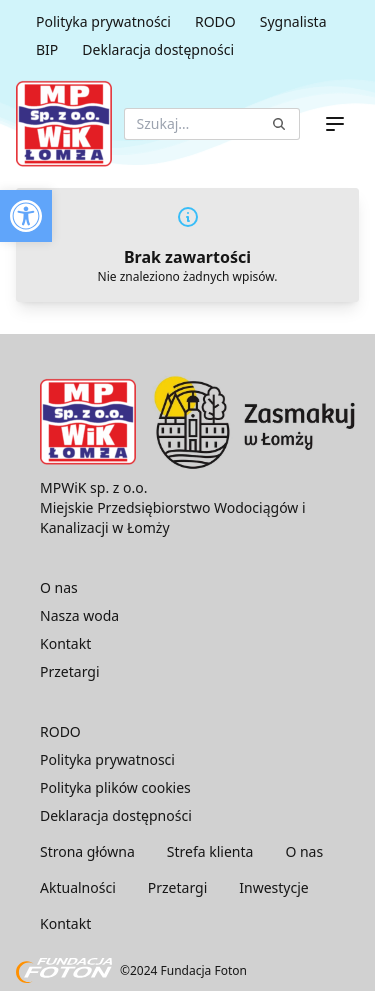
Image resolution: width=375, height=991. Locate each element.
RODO (215, 21)
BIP (47, 49)
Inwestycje (273, 887)
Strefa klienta (210, 851)
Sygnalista (293, 21)
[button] (26, 216)
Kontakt (65, 643)
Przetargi (70, 671)
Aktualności (78, 887)
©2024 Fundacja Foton (131, 970)
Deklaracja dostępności (158, 49)
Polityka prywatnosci (107, 759)
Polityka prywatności (103, 21)
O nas (59, 587)
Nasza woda (79, 615)
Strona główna (87, 851)
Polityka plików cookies (115, 787)
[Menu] (335, 124)
